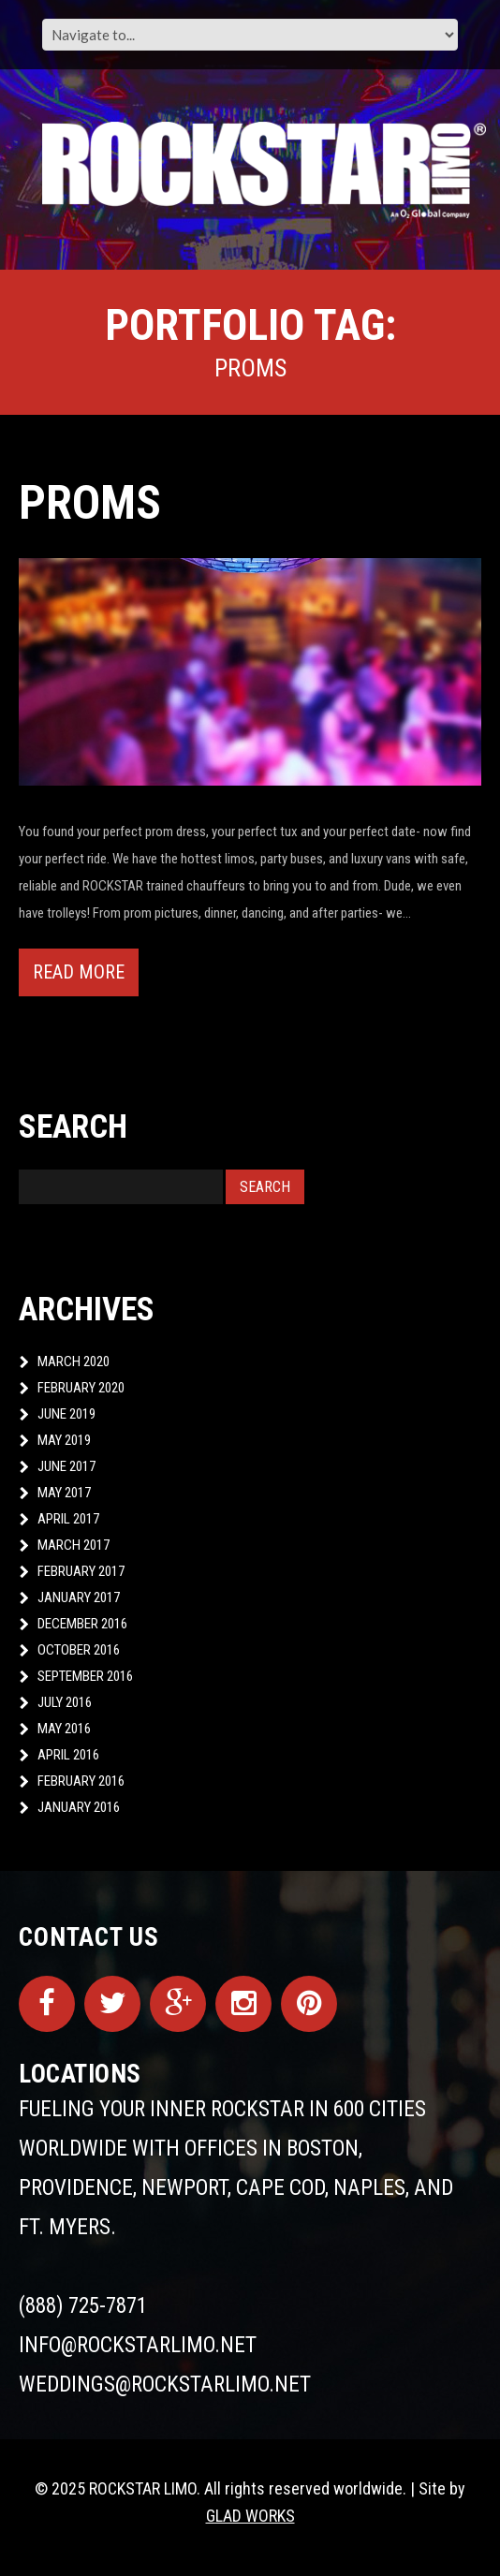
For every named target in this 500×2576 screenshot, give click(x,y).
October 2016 (78, 1649)
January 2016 (78, 1807)
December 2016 (82, 1623)
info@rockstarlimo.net (138, 2345)
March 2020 (73, 1361)
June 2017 (66, 1466)
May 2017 (64, 1492)
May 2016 (64, 1728)
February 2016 (81, 1781)
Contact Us (89, 1937)
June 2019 (66, 1414)
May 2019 (64, 1440)
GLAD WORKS (250, 2515)
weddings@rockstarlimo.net (165, 2384)
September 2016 (85, 1676)
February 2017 (81, 1571)
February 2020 (81, 1387)
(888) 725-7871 (83, 2305)
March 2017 (73, 1545)
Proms (90, 503)
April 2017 (68, 1518)
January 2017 (78, 1597)
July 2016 (64, 1702)
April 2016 (68, 1754)
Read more (79, 972)
